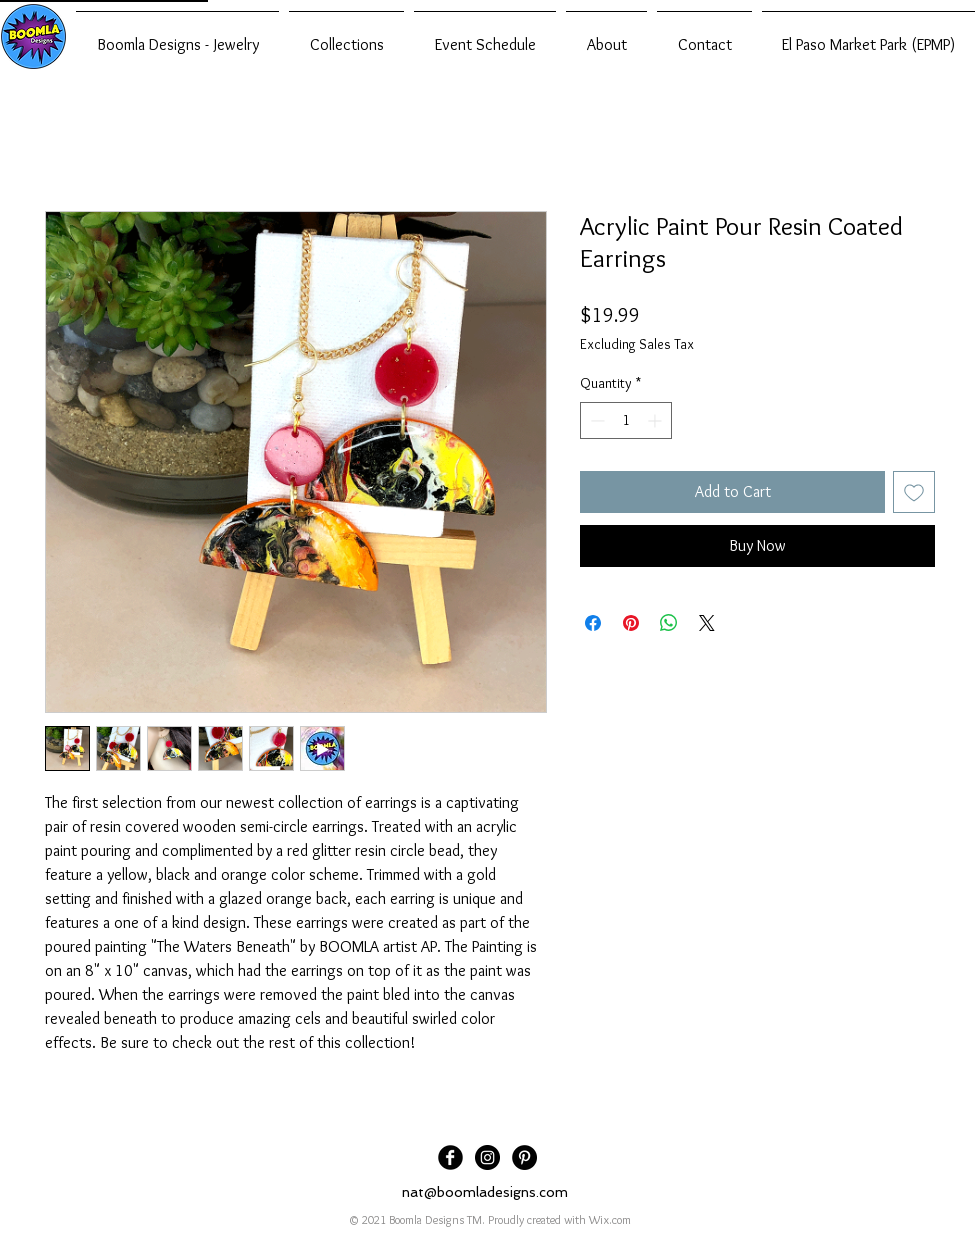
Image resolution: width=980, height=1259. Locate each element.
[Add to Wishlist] (914, 492)
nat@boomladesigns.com (485, 1192)
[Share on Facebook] (593, 623)
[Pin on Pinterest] (631, 623)
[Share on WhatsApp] (669, 623)
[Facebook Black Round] (450, 1157)
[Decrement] (595, 420)
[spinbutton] (626, 420)
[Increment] (656, 420)
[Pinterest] (524, 1157)
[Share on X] (707, 623)
